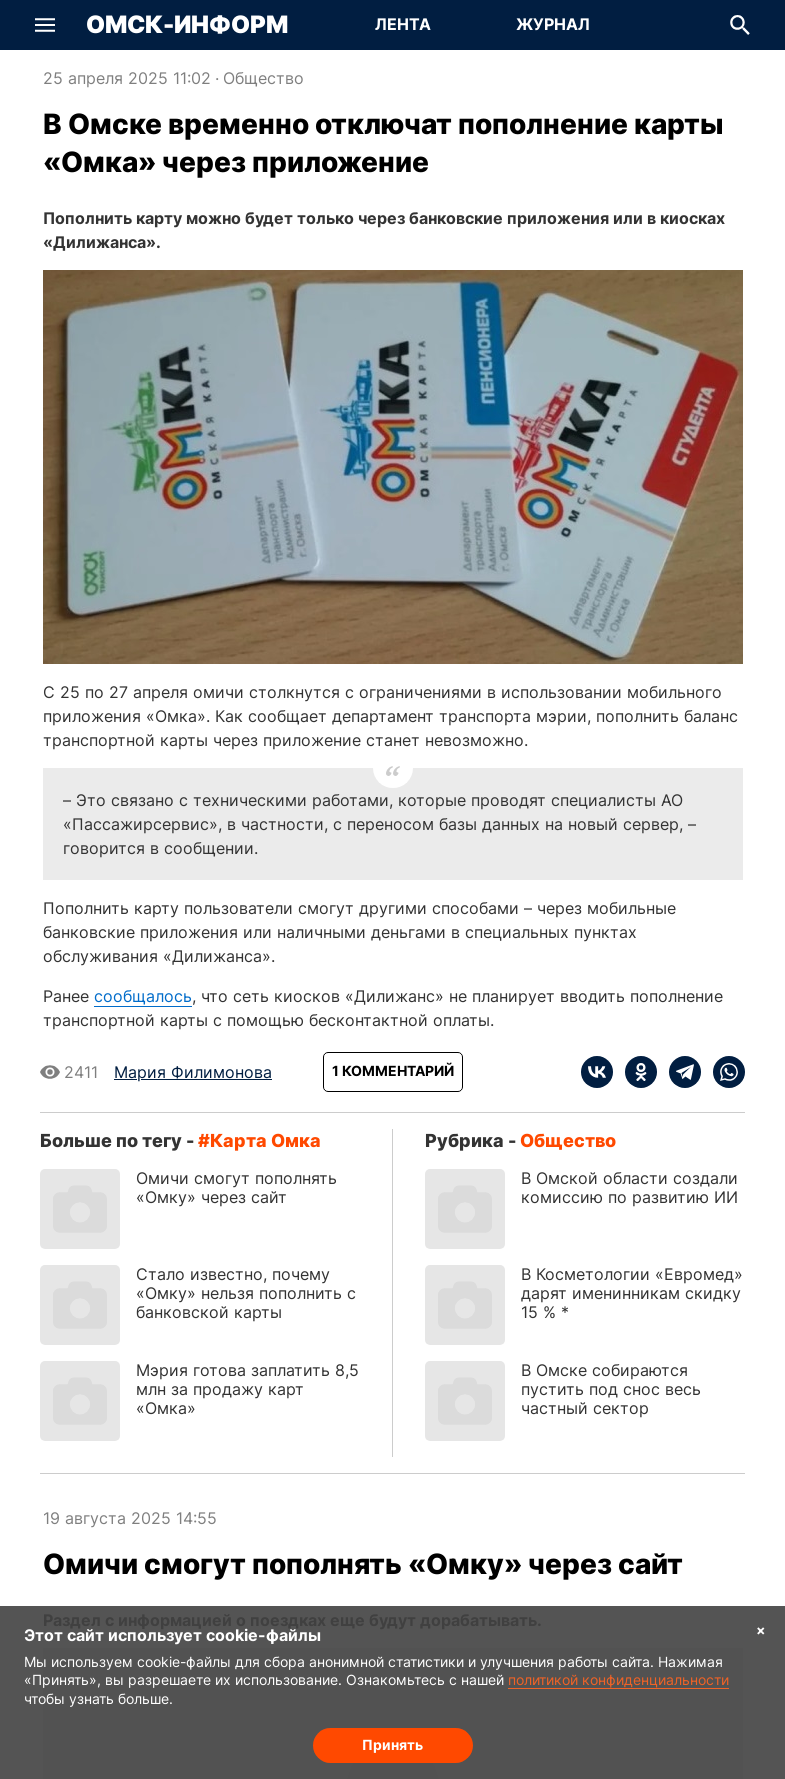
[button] (45, 25)
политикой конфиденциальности (618, 1679)
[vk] (597, 1072)
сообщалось (143, 996)
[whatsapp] (723, 1072)
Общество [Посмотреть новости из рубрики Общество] (263, 78)
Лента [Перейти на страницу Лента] (403, 24)
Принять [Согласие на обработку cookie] (392, 1744)
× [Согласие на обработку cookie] (761, 1629)
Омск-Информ (187, 25)
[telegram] (679, 1072)
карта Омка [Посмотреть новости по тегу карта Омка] (265, 1140)
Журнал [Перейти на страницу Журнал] (553, 24)
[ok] (635, 1072)
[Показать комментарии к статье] (393, 1072)
